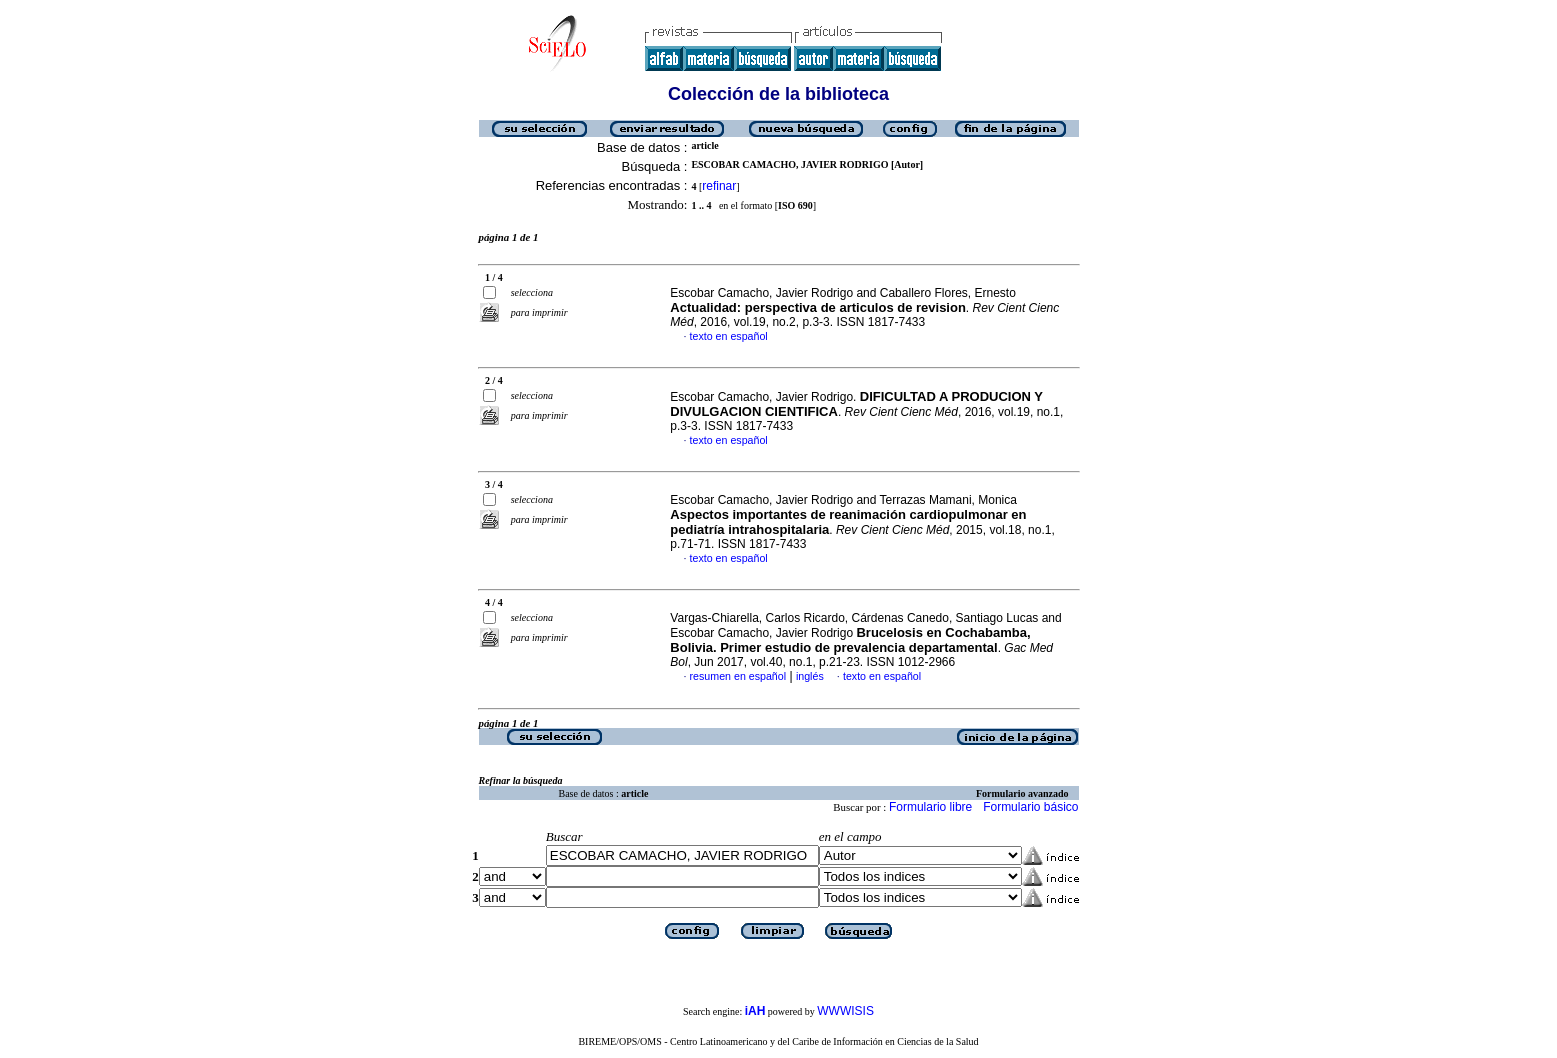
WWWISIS (845, 1011)
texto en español (729, 336)
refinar (719, 186)
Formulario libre (930, 807)
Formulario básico (1030, 807)
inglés (810, 676)
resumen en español (738, 676)
